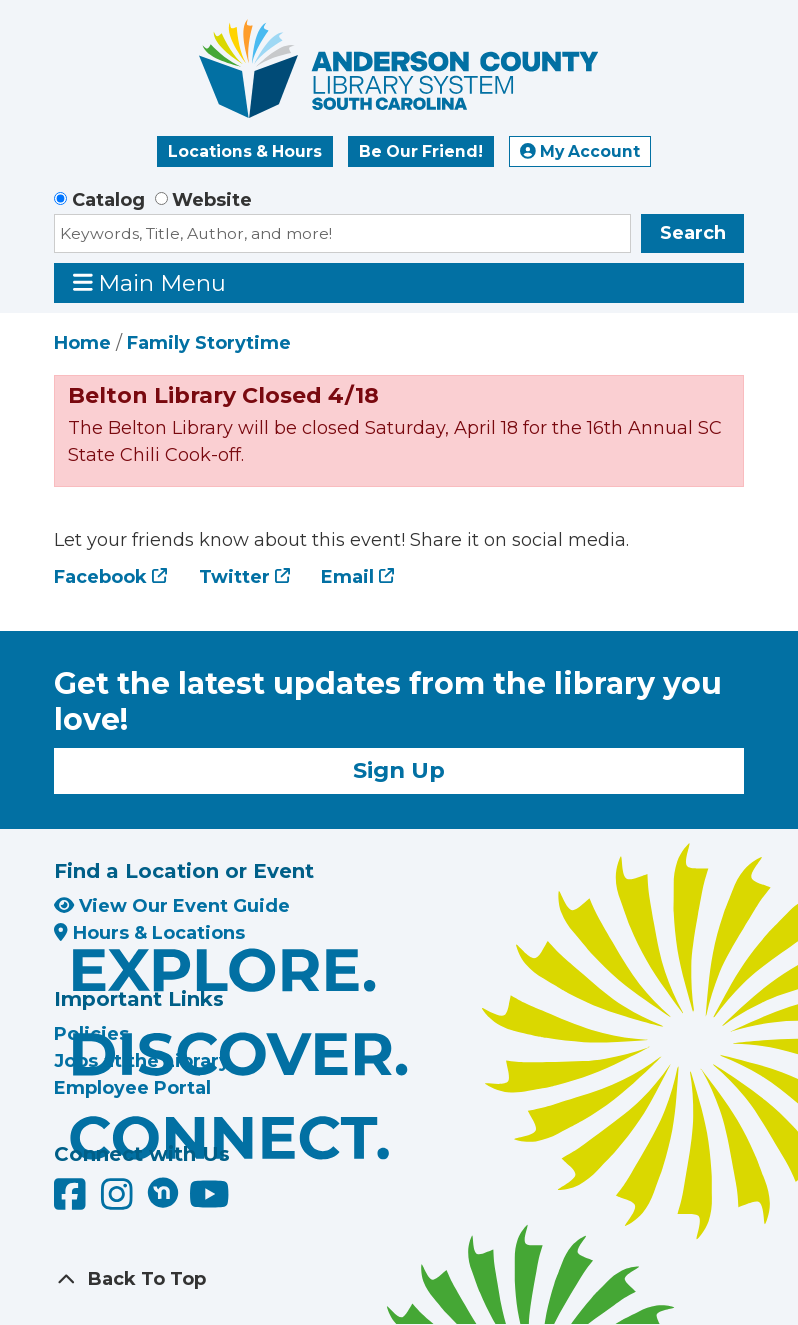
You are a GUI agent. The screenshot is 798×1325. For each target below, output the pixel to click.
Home (82, 343)
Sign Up (399, 770)
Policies (91, 1034)
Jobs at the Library (142, 1061)
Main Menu (150, 282)
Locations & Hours (245, 151)
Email (347, 577)
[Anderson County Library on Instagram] (119, 1201)
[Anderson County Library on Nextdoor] (163, 1192)
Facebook (100, 577)
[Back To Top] (399, 1279)
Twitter (234, 577)
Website (212, 200)
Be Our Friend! (421, 151)
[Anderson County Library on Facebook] (72, 1201)
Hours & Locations (149, 933)
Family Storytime (209, 343)
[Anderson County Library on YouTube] (209, 1201)
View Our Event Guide (172, 906)
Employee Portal (132, 1088)
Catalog (108, 200)
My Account (580, 151)
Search (693, 233)
